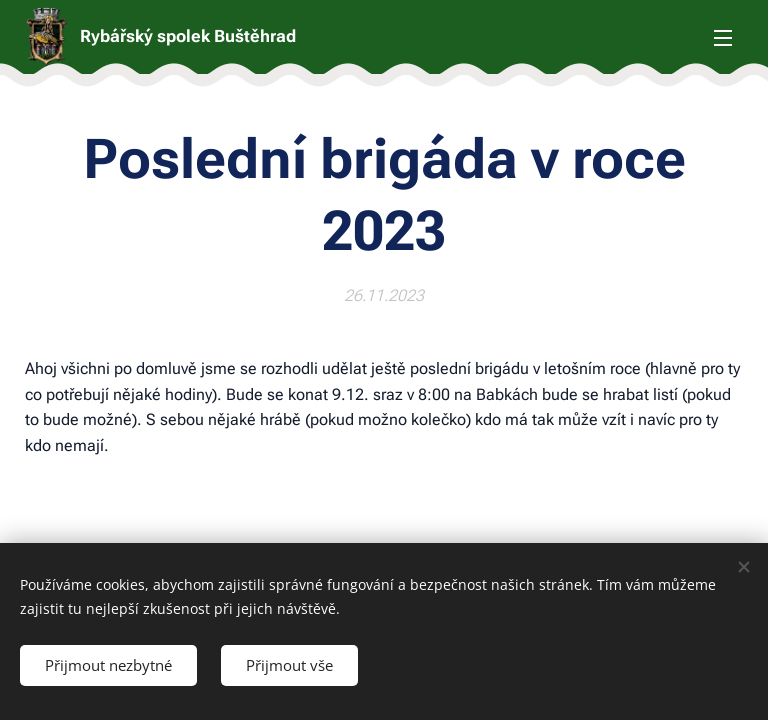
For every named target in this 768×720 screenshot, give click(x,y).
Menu (723, 38)
